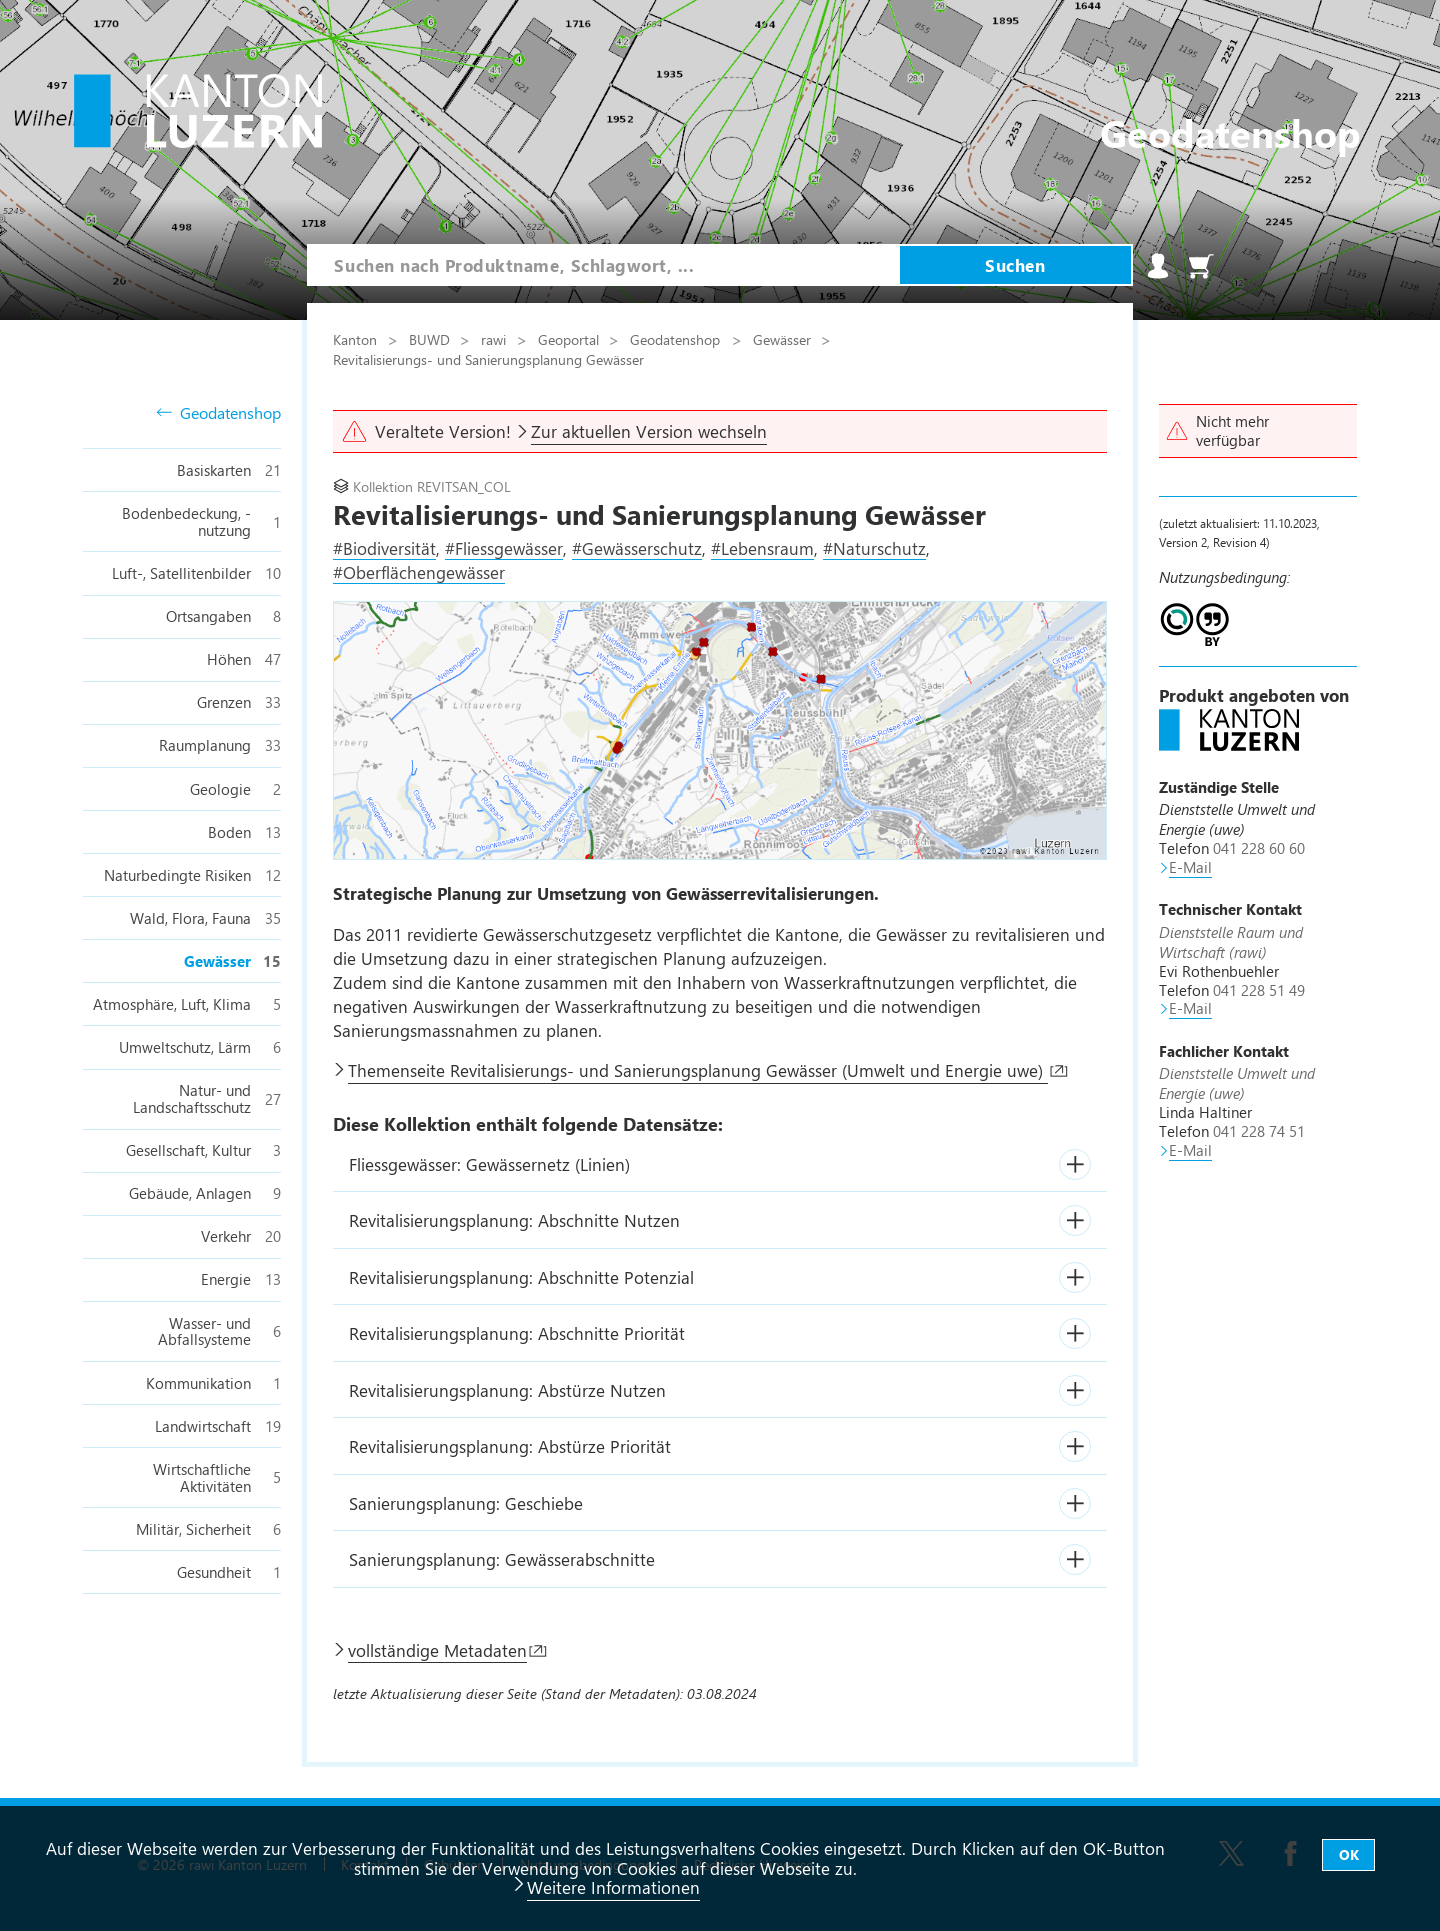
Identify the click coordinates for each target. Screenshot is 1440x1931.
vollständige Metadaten (437, 1650)
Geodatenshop (218, 413)
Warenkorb (1201, 266)
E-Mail (1190, 867)
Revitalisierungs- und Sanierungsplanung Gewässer (488, 359)
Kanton (357, 339)
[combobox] (603, 265)
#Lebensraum (762, 548)
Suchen (1015, 265)
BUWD (431, 339)
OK (1349, 1854)
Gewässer (784, 339)
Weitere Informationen (613, 1887)
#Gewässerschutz (637, 548)
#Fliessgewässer (504, 548)
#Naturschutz (874, 548)
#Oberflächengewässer (419, 572)
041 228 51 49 (1259, 990)
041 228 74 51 (1259, 1131)
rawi (495, 339)
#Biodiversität (384, 548)
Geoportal (570, 339)
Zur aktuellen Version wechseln (649, 431)
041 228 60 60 (1259, 848)
